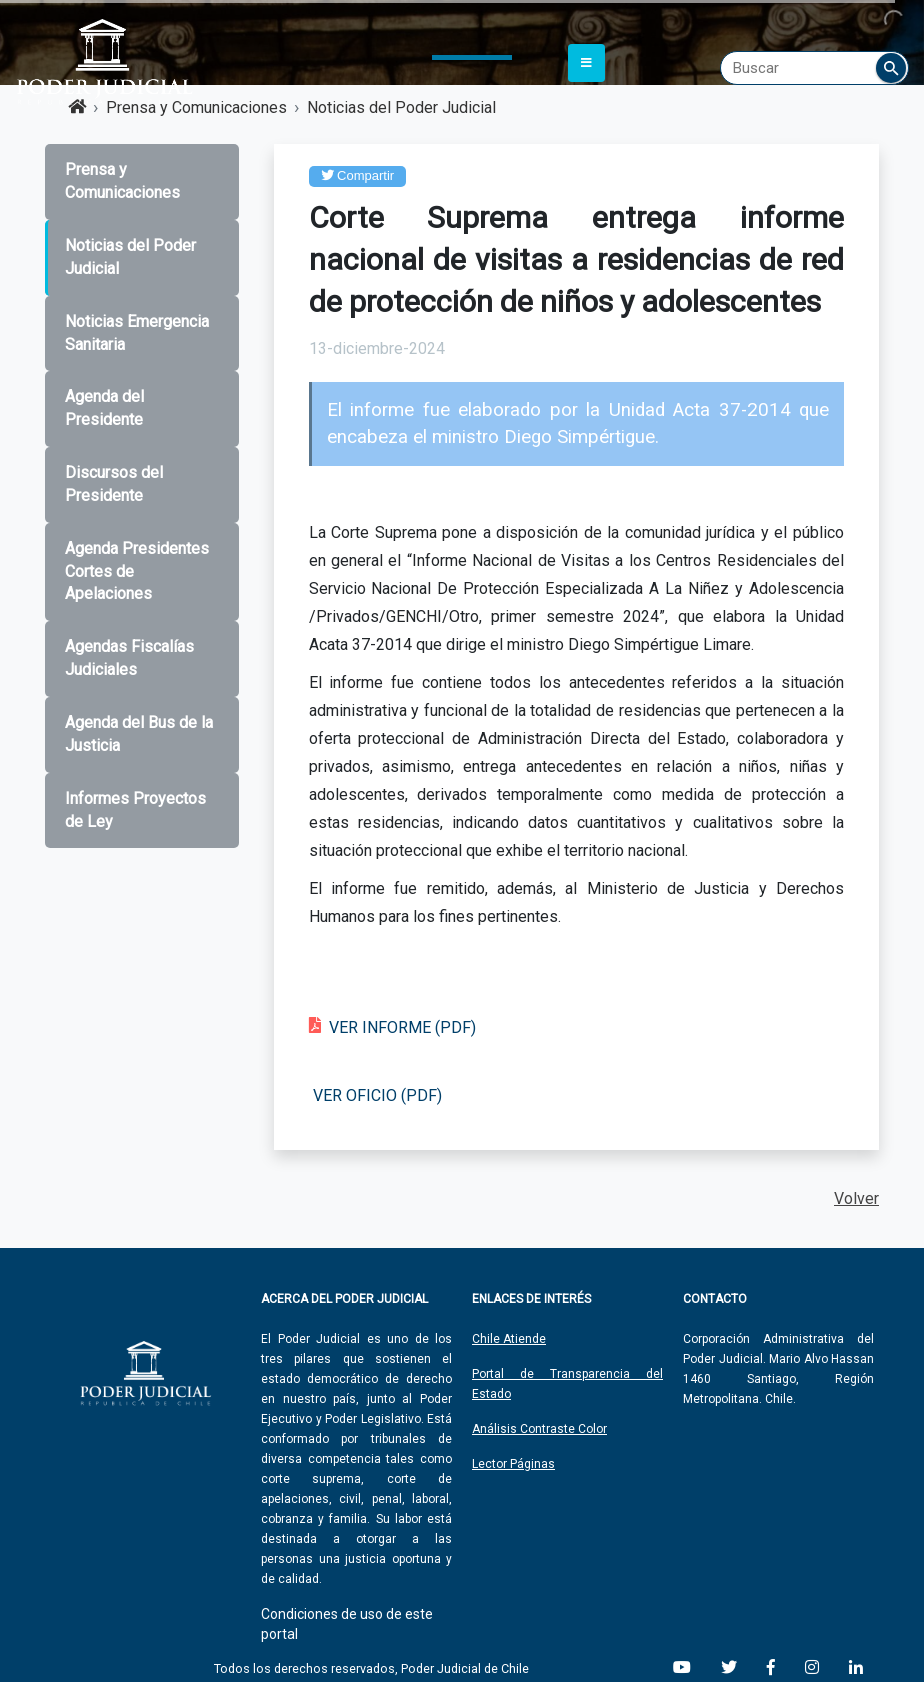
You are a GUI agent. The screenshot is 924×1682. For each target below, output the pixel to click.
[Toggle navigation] (586, 63)
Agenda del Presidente (104, 408)
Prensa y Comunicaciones (122, 181)
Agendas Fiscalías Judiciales (129, 658)
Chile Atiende (509, 1339)
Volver (856, 1198)
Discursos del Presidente (114, 484)
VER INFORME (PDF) (402, 1027)
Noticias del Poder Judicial (130, 257)
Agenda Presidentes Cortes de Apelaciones (137, 571)
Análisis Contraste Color (539, 1429)
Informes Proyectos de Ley (135, 810)
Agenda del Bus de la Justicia (139, 734)
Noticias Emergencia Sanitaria (137, 333)
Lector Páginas (513, 1464)
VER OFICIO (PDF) (377, 1095)
